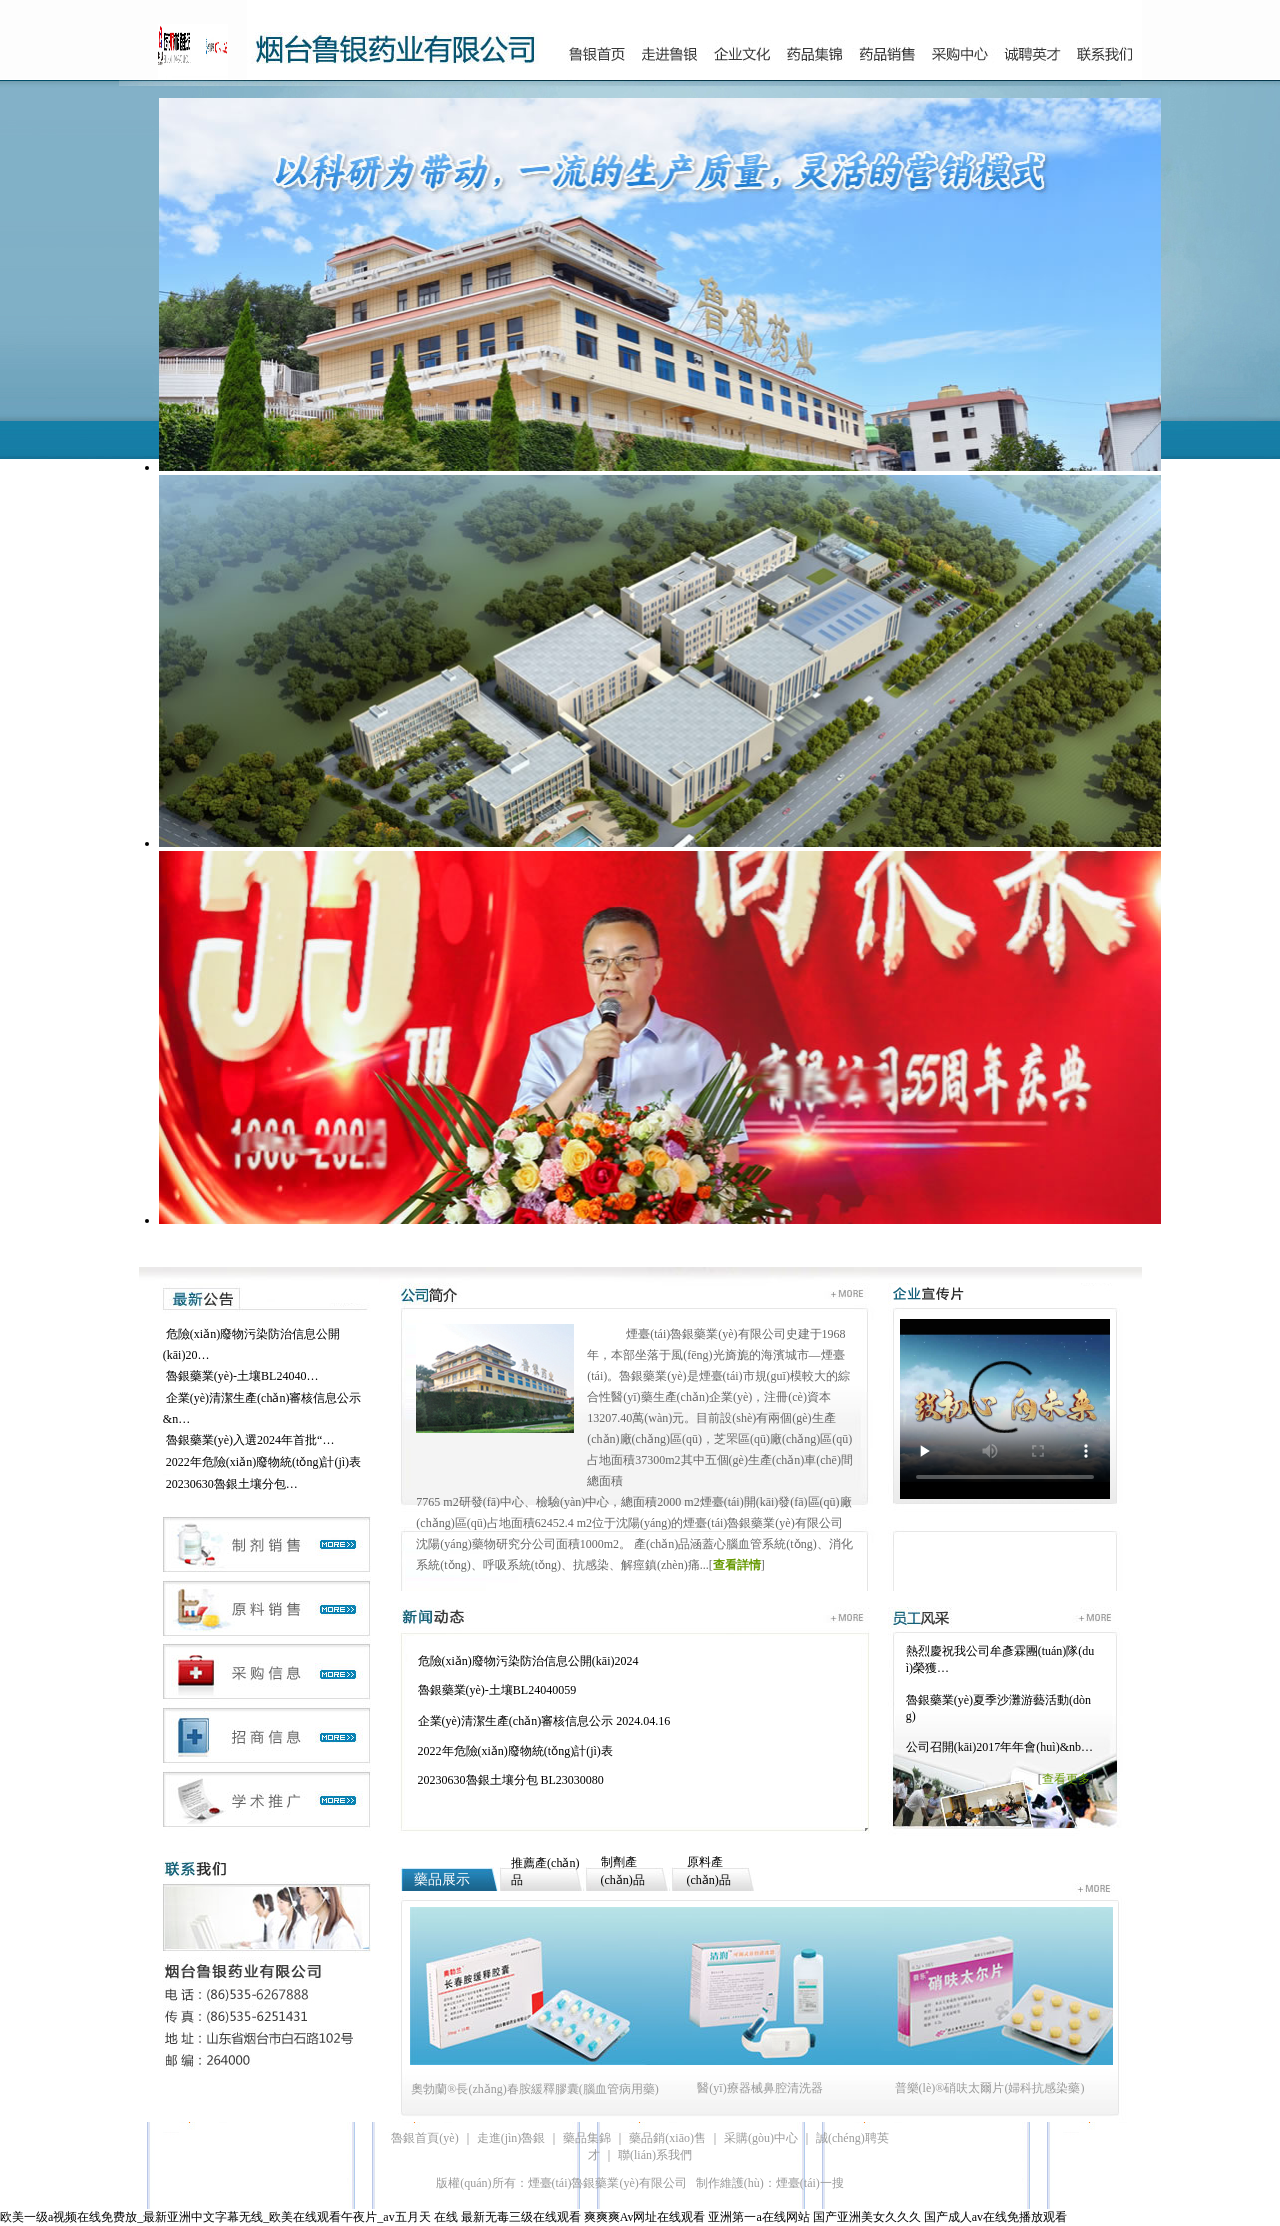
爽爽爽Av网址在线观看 (645, 2217)
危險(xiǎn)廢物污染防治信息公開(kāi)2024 (528, 1661)
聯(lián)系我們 (655, 2155)
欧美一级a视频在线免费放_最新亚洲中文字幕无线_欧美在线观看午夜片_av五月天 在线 (229, 2217)
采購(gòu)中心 (761, 2138)
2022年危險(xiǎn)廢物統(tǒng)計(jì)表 (263, 1462)
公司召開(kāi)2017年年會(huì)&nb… (999, 1747)
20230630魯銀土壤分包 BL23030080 (511, 1780)
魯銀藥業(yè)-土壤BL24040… (242, 1376)
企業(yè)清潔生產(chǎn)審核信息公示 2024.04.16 (544, 1721)
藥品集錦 (587, 2138)
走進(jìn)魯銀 (511, 2138)
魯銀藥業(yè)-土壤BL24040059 (497, 1690)
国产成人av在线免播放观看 (995, 2217)
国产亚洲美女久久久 (867, 2217)
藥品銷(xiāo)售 (667, 2138)
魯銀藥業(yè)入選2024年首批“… (250, 1440)
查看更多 (1066, 1779)
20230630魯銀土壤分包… (232, 1484)
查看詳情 (737, 1565)
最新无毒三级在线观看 (521, 2217)
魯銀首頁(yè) (424, 2138)
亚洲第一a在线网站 (758, 2217)
